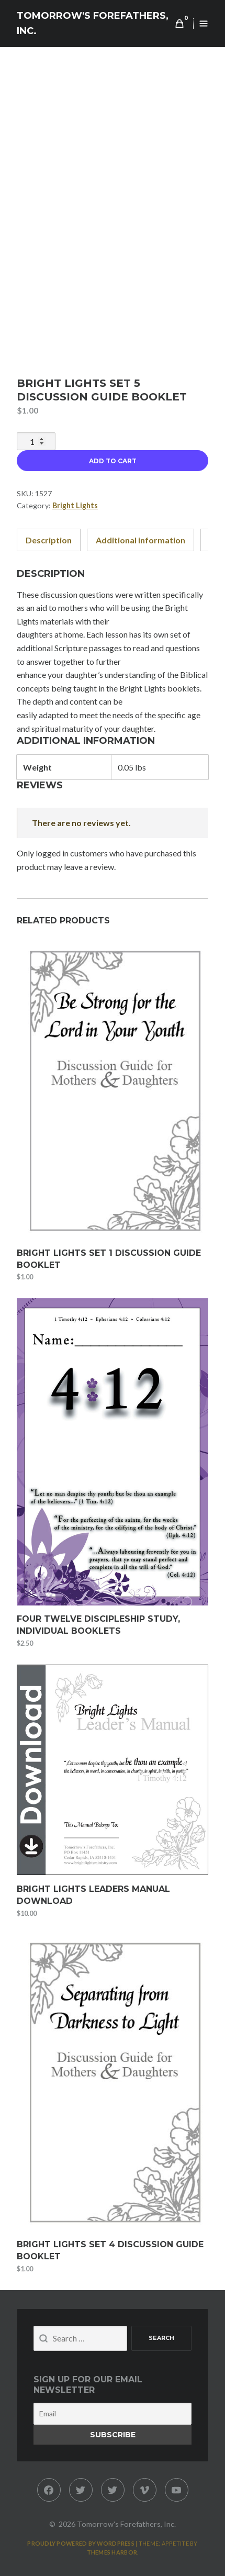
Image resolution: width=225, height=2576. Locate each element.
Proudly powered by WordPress (80, 2543)
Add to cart (113, 461)
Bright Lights (75, 505)
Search (161, 2337)
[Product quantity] (36, 441)
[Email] (112, 2414)
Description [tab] (49, 540)
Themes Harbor (112, 2552)
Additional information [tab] (140, 540)
